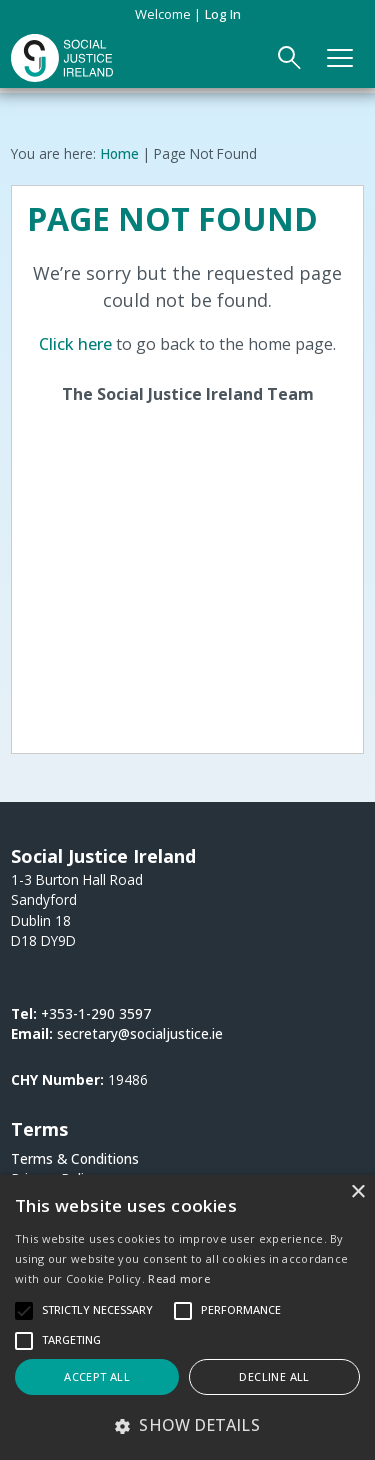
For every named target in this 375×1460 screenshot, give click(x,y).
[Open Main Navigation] (341, 58)
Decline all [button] (274, 1376)
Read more (179, 1278)
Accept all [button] (97, 1376)
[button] (187, 1425)
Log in (223, 14)
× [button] (357, 1192)
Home (119, 153)
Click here (75, 344)
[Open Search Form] (290, 58)
